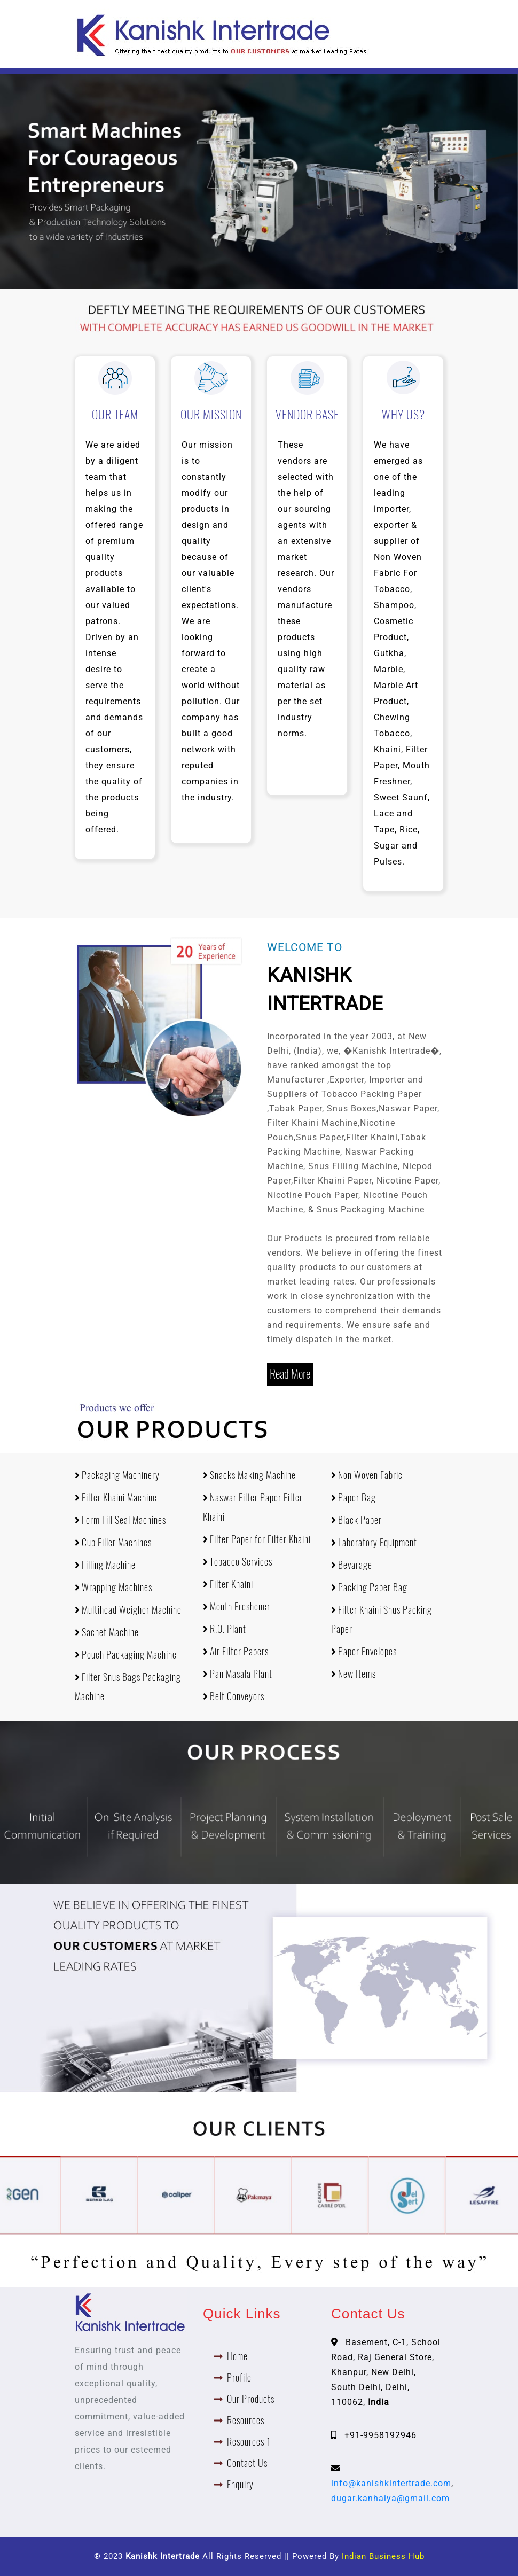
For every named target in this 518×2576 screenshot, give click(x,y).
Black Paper (356, 1520)
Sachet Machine (107, 1632)
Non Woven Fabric (367, 1475)
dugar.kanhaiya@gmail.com (390, 2498)
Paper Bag (353, 1497)
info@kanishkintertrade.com (391, 2483)
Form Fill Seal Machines (120, 1520)
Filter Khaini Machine (116, 1497)
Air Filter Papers (236, 1651)
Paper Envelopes (364, 1651)
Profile (239, 2377)
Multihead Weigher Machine (128, 1609)
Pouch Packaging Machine (126, 1654)
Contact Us (247, 2463)
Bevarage (351, 1564)
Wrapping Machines (113, 1587)
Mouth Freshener (236, 1606)
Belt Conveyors (233, 1696)
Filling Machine (105, 1564)
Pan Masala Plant (237, 1673)
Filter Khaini (228, 1584)
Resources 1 (249, 2441)
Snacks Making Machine (249, 1475)
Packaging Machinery (117, 1475)
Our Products (250, 2399)
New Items (353, 1673)
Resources (245, 2420)
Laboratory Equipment (374, 1542)
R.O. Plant (224, 1629)
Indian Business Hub (383, 2556)
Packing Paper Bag (369, 1587)
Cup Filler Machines (113, 1542)
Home (237, 2356)
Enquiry (240, 2484)
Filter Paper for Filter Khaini (257, 1539)
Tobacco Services (237, 1561)
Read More (290, 1374)
